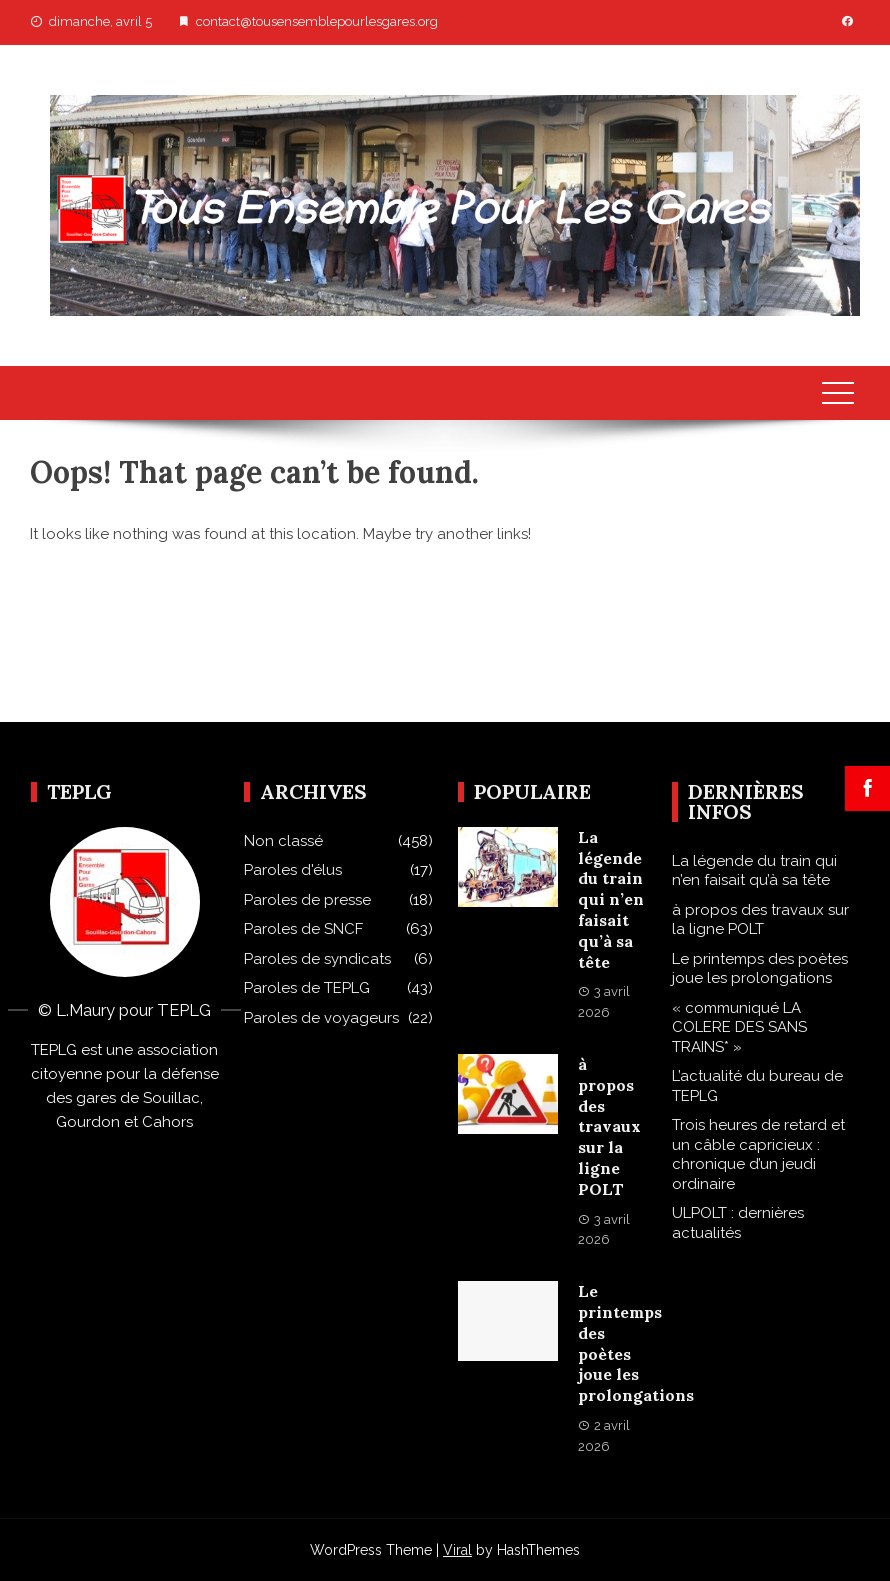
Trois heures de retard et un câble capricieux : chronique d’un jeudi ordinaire (758, 1154)
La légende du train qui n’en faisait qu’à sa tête (611, 899)
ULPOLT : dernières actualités (738, 1223)
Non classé (283, 841)
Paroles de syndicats (317, 959)
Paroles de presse (307, 900)
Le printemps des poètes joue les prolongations (760, 969)
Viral (457, 1550)
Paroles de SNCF (303, 929)
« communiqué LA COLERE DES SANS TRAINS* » (739, 1027)
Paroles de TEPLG (307, 988)
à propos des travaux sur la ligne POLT (609, 1126)
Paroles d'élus (293, 870)
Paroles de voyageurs (321, 1018)
